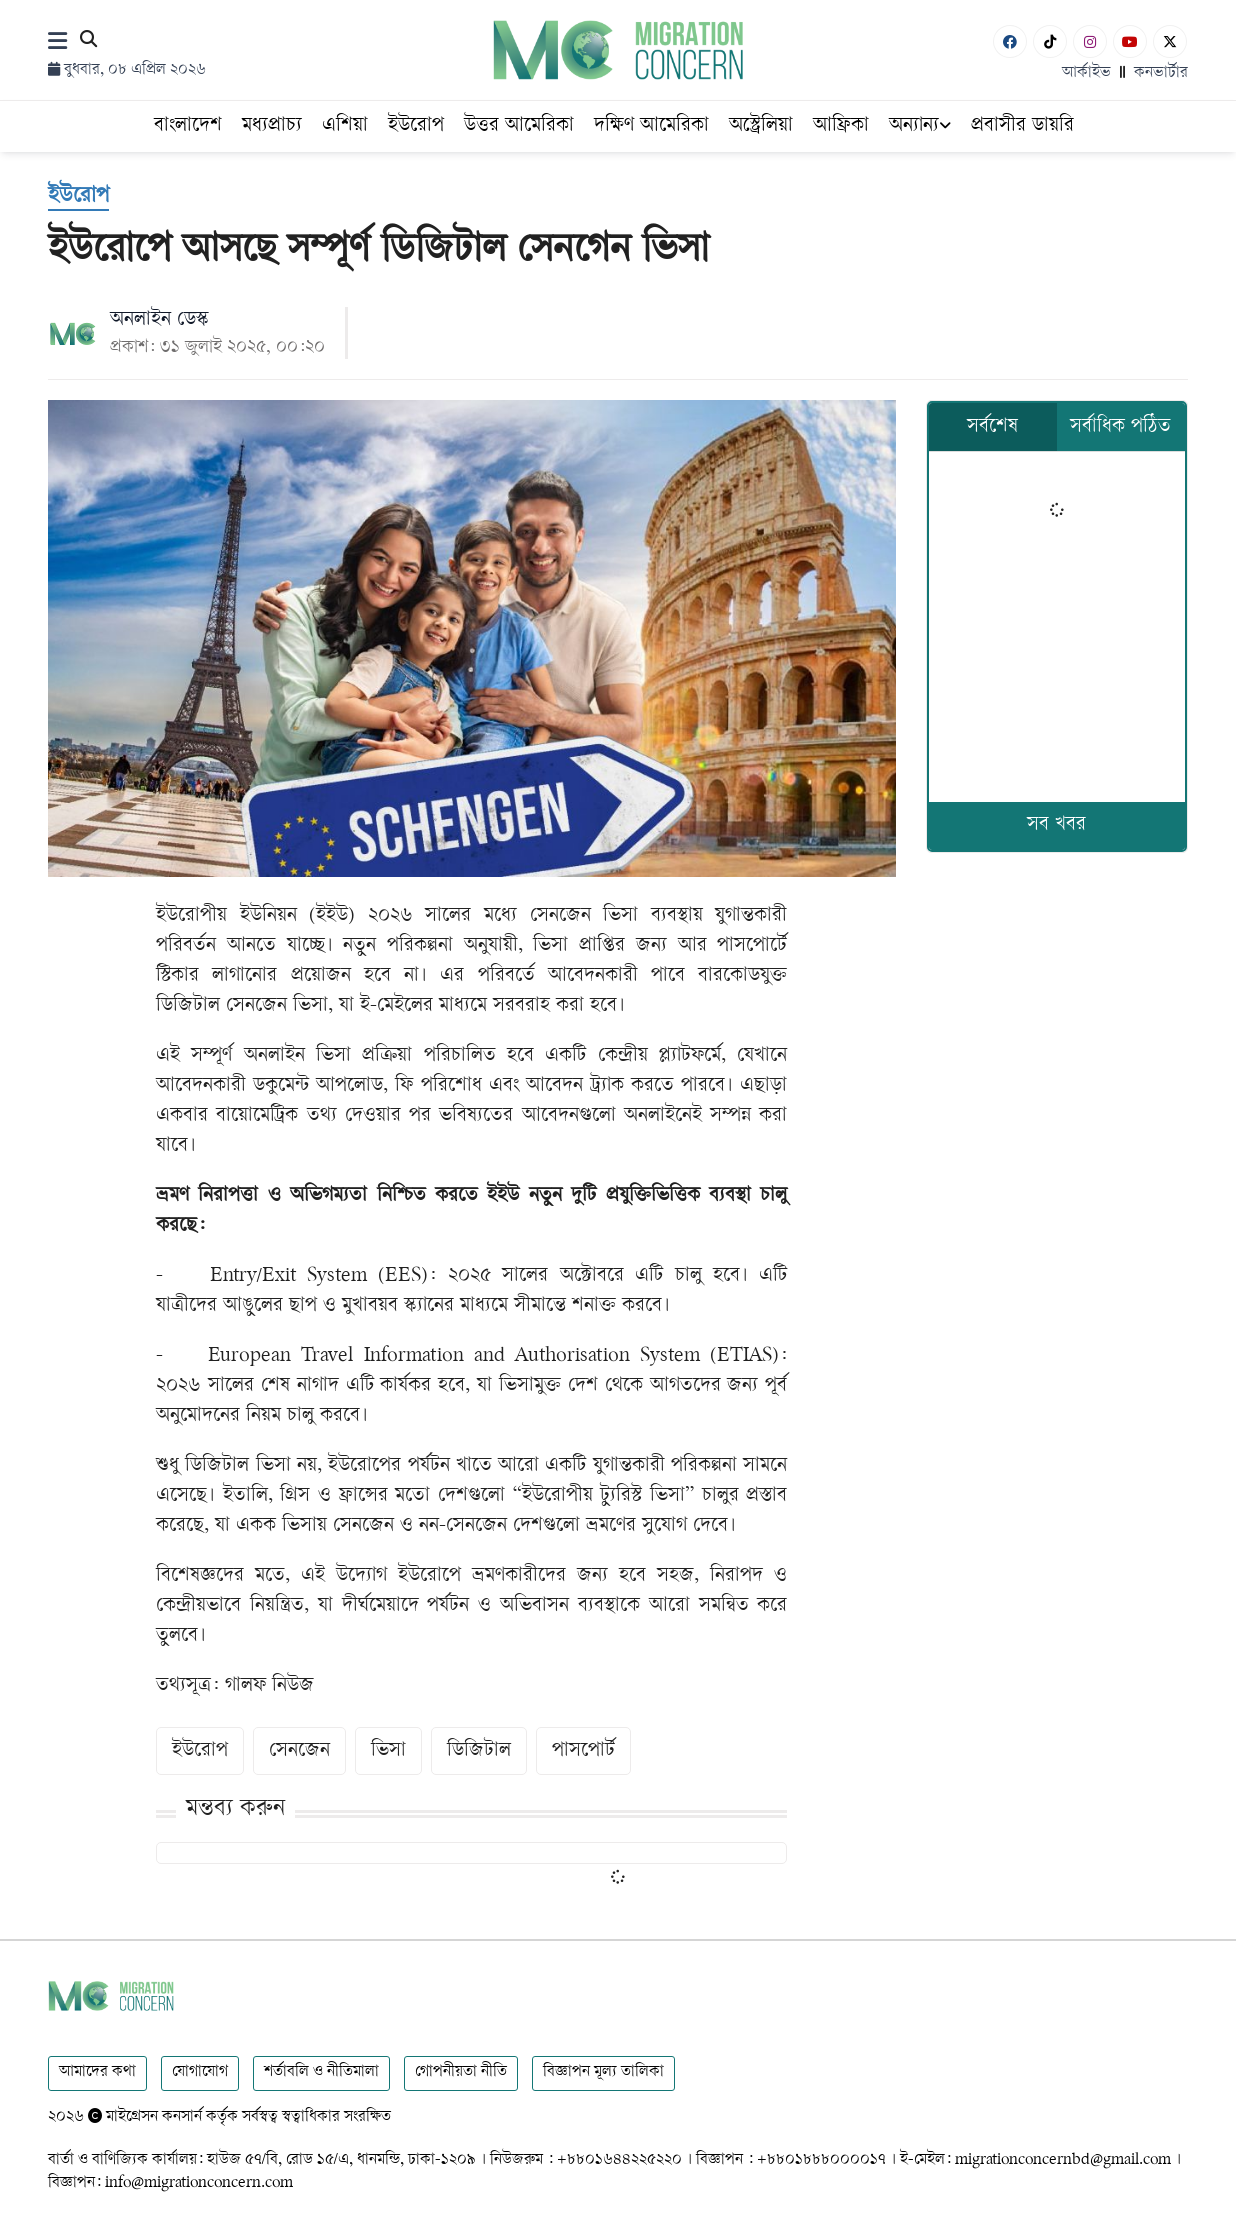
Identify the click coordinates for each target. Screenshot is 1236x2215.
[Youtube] (1130, 41)
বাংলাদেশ (188, 126)
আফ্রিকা (841, 126)
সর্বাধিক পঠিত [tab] (1120, 427)
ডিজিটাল (479, 1751)
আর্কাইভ (1086, 73)
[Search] (88, 42)
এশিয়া (345, 126)
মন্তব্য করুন (235, 1809)
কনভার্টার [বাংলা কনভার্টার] (1161, 73)
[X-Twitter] (1170, 41)
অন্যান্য (920, 126)
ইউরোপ (416, 126)
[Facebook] (1010, 41)
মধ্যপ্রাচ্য (272, 126)
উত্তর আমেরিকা (519, 126)
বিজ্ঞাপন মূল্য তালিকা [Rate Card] (603, 2072)
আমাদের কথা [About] (97, 2072)
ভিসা (388, 1751)
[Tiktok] (1050, 41)
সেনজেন (299, 1751)
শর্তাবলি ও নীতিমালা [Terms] (321, 2072)
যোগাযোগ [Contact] (200, 2072)
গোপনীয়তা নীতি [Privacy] (461, 2072)
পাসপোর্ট (583, 1751)
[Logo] (618, 49)
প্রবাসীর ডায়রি (1022, 126)
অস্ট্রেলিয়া (761, 126)
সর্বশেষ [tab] (992, 427)
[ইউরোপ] (78, 198)
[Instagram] (1090, 41)
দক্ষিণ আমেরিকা (651, 126)
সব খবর (1056, 825)
